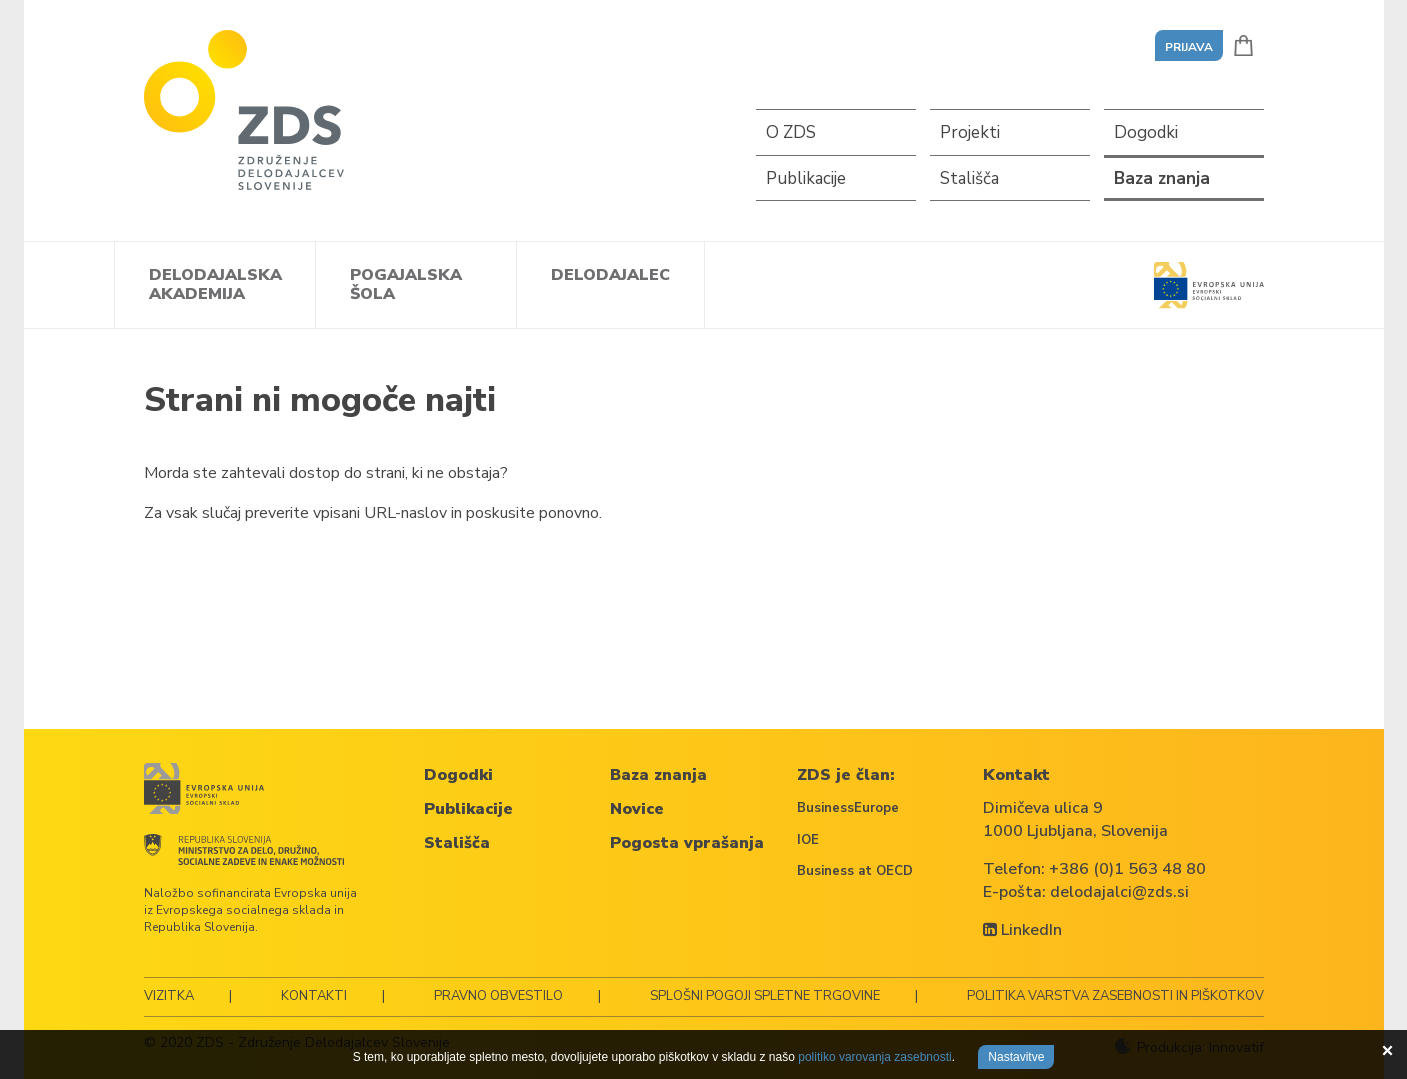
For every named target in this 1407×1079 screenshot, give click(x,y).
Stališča (969, 178)
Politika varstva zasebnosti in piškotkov (1115, 996)
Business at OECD (855, 871)
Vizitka (169, 996)
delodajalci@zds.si (1119, 892)
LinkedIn (1022, 930)
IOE (808, 840)
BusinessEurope (848, 808)
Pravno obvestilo (498, 996)
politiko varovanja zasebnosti (874, 1057)
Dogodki (1146, 132)
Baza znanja (1162, 178)
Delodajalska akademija (215, 284)
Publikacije (806, 178)
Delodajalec (610, 275)
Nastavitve (1016, 1057)
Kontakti (314, 996)
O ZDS (791, 132)
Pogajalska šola (406, 284)
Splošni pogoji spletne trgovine (765, 996)
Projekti (970, 132)
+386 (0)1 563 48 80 (1127, 869)
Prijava (1189, 47)
